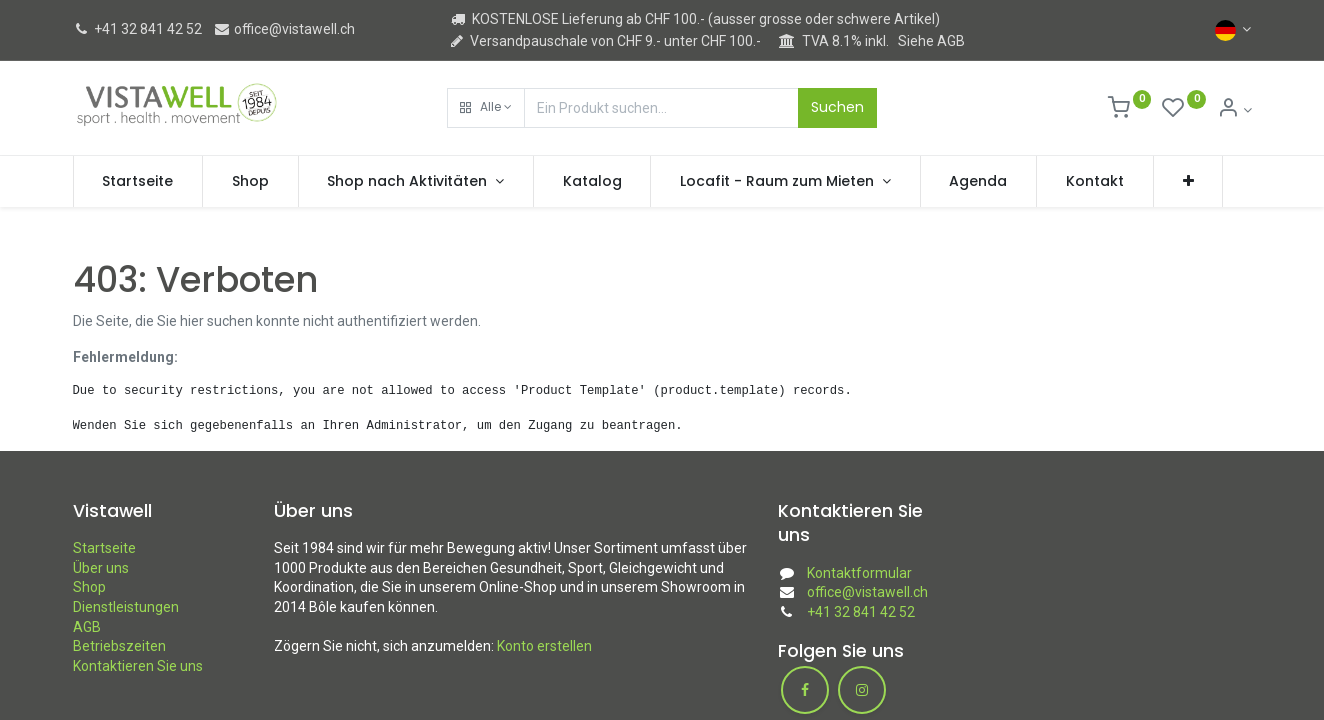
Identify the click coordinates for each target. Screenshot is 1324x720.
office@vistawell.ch (284, 29)
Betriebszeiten (119, 646)
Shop (89, 587)
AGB (87, 627)
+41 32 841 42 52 (137, 29)
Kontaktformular (859, 573)
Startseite (104, 548)
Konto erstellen (544, 646)
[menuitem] (138, 182)
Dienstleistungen (126, 607)
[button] (486, 108)
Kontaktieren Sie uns (138, 666)
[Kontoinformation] (1234, 110)
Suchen (837, 107)
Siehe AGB (931, 41)
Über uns (101, 568)
